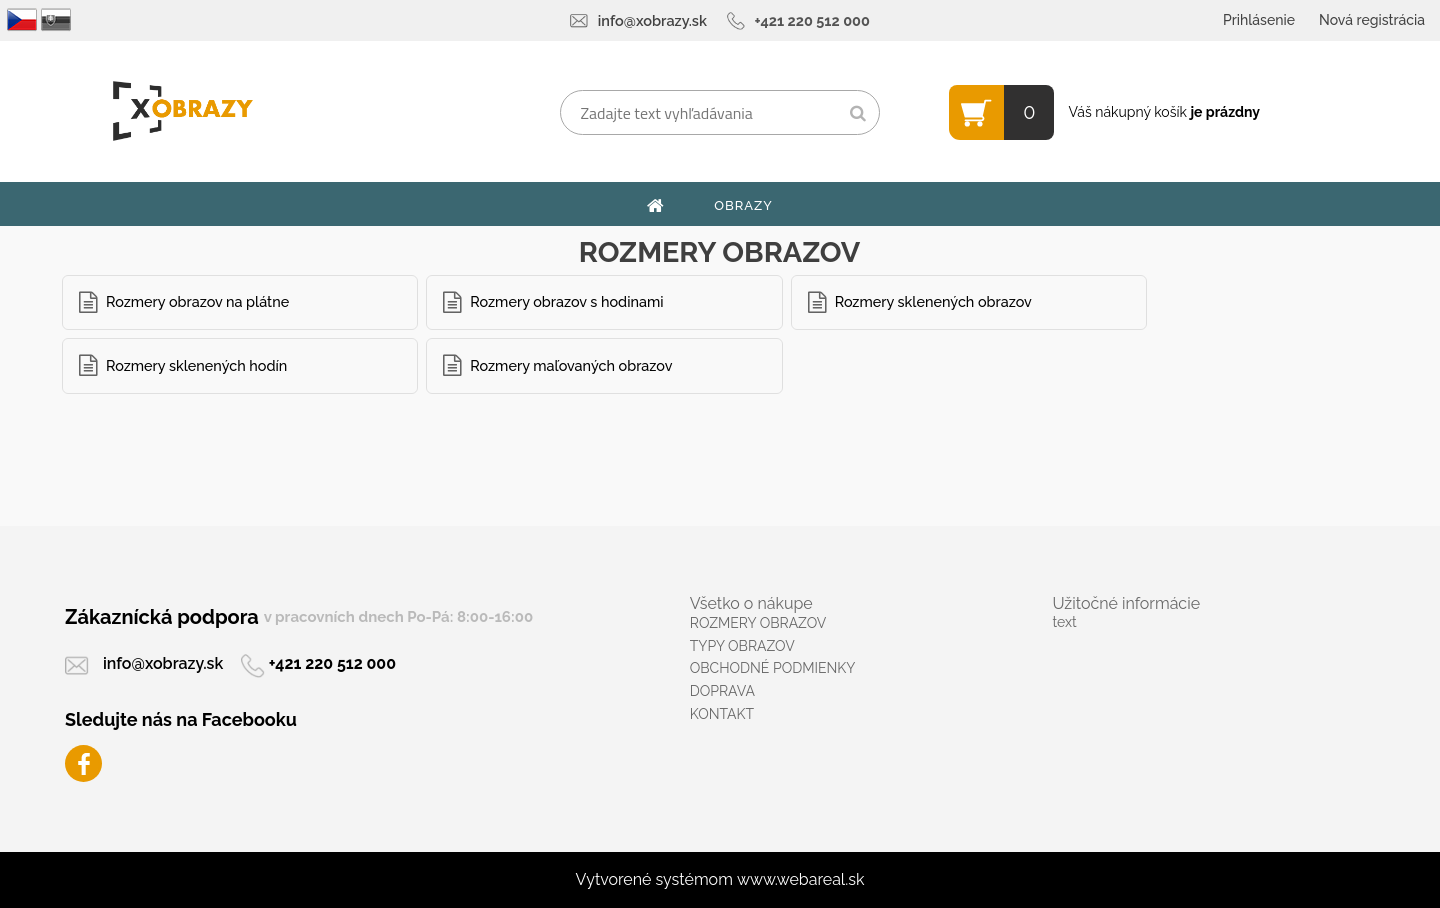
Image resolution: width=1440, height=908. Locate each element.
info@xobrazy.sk (652, 20)
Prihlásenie (1259, 20)
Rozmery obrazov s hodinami (566, 301)
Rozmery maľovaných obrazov (571, 365)
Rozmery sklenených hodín (196, 365)
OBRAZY (743, 205)
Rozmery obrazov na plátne (197, 301)
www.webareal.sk (801, 879)
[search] (857, 114)
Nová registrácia (1372, 20)
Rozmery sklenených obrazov (933, 301)
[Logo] (182, 111)
